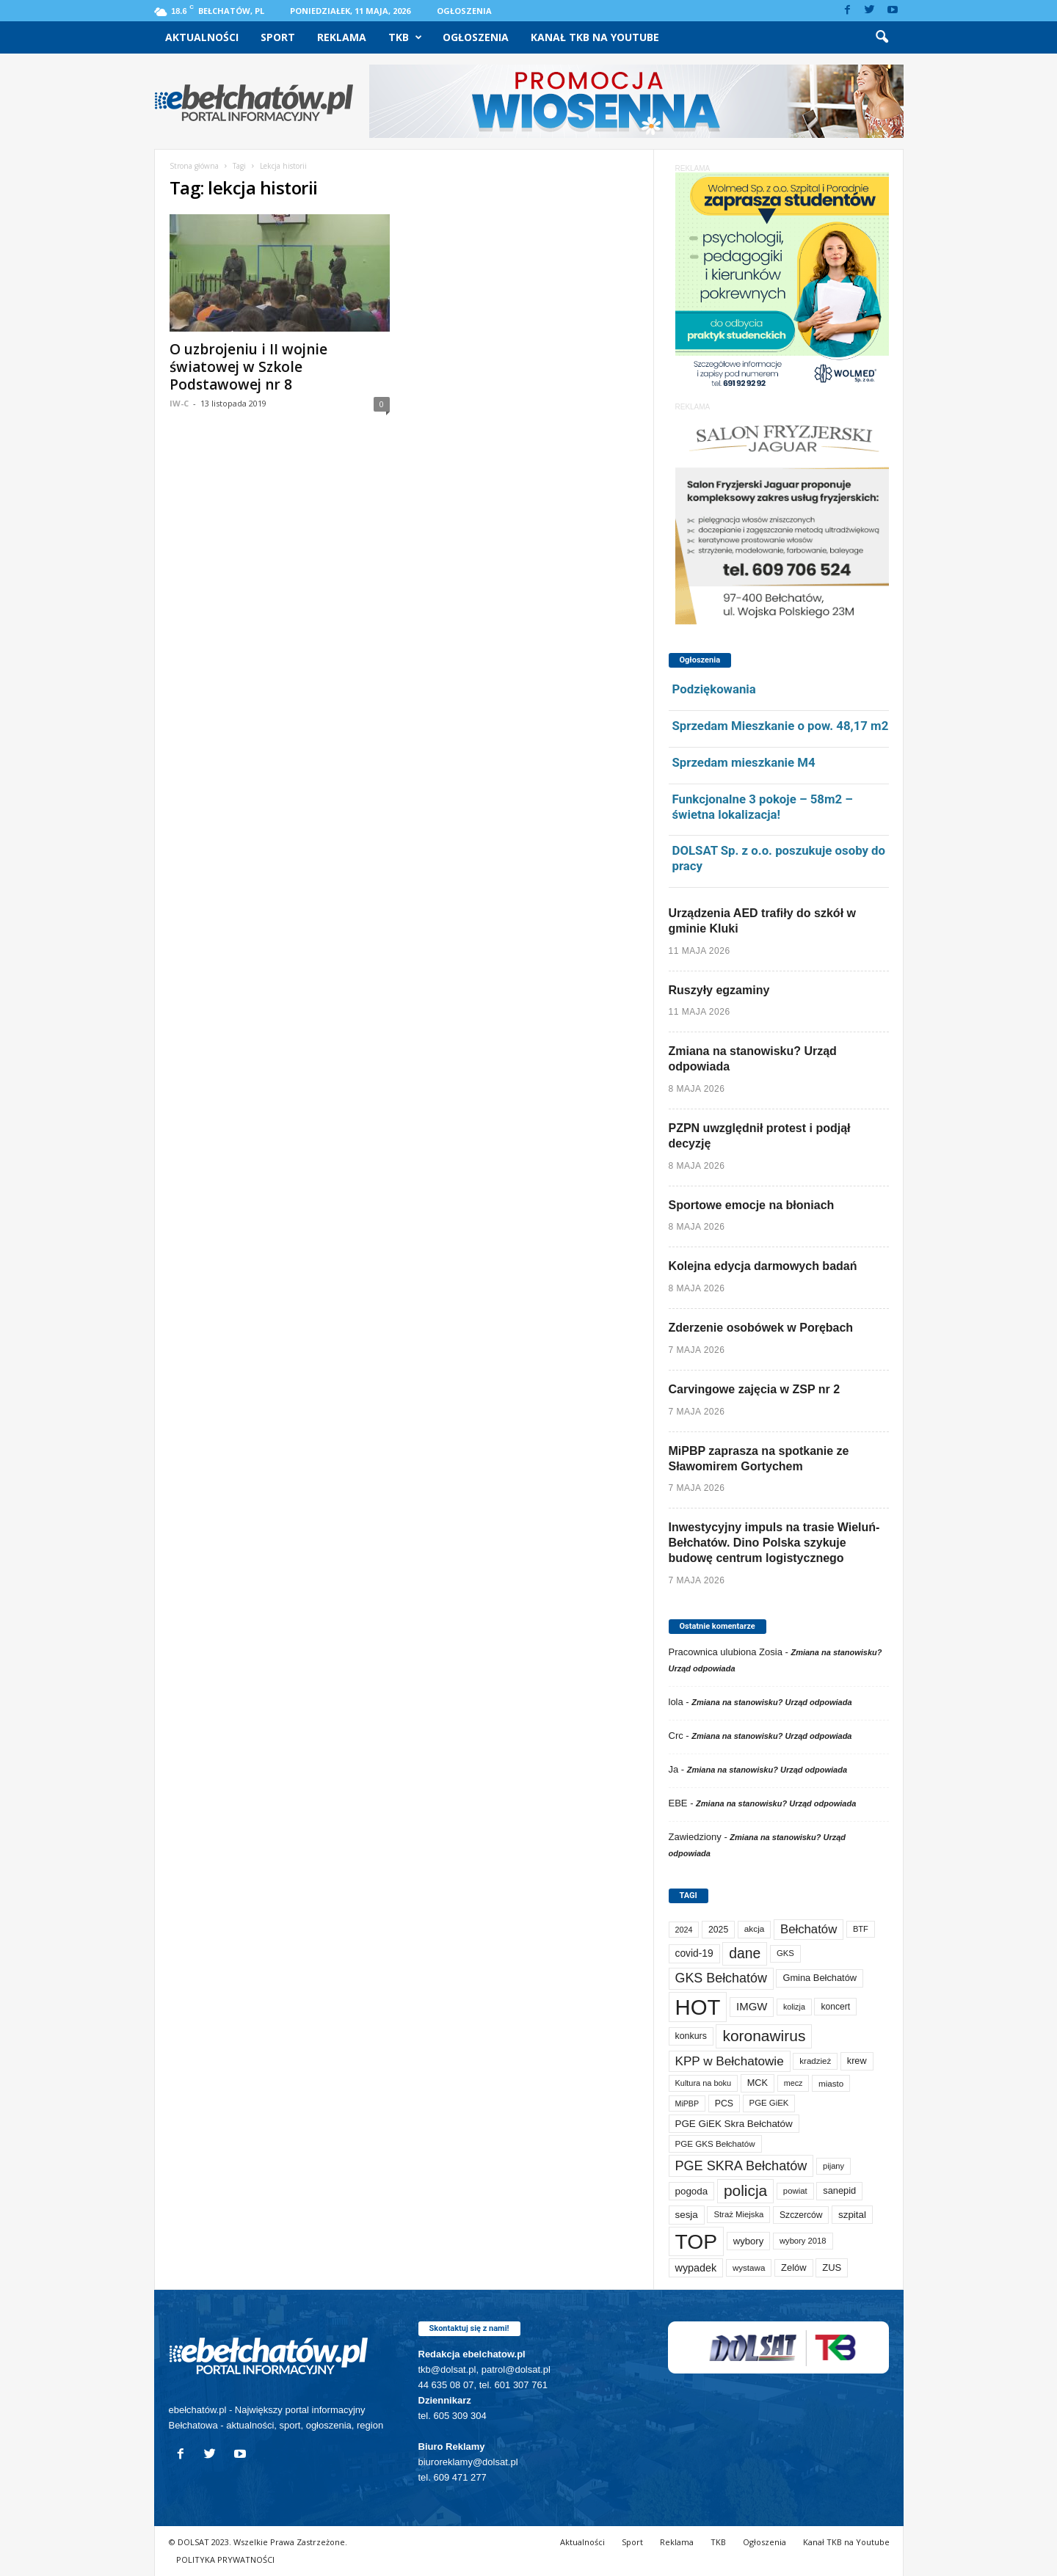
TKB (405, 37)
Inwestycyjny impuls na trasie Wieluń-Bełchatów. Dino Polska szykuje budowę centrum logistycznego (774, 1542)
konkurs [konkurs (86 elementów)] (691, 2036)
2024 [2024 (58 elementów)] (684, 1929)
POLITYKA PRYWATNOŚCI (225, 2559)
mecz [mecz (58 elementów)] (793, 2083)
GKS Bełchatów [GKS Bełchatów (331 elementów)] (721, 1978)
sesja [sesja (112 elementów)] (686, 2214)
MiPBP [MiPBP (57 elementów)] (687, 2103)
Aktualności (202, 37)
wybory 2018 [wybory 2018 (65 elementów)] (803, 2240)
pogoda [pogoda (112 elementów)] (691, 2191)
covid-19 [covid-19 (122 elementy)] (694, 1953)
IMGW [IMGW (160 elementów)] (751, 2006)
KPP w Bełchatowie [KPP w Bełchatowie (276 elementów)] (729, 2061)
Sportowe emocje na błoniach (752, 1205)
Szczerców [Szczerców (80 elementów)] (801, 2215)
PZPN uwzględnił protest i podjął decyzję (760, 1136)
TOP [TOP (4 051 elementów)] (696, 2241)
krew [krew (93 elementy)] (857, 2061)
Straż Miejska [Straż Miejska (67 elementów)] (738, 2214)
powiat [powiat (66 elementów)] (795, 2190)
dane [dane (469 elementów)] (744, 1953)
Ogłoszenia (464, 10)
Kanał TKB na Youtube (595, 37)
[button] (881, 37)
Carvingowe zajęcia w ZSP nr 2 (754, 1389)
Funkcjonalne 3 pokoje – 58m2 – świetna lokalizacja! (762, 807)
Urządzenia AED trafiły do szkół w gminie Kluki (762, 921)
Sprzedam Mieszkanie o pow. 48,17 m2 (780, 725)
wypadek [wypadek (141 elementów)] (696, 2268)
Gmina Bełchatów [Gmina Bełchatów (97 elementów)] (819, 1977)
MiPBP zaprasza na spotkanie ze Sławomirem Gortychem (759, 1459)
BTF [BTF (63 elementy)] (860, 1928)
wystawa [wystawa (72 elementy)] (749, 2267)
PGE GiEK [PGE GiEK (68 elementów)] (769, 2102)
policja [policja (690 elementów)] (745, 2190)
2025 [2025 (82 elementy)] (718, 1929)
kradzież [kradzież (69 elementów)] (815, 2061)
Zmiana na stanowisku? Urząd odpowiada (753, 1059)
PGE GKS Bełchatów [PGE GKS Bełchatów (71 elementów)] (715, 2143)
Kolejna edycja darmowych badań (763, 1266)
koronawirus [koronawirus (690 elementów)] (763, 2035)
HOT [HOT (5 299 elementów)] (698, 2007)
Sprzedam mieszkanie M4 (744, 762)
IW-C (179, 403)
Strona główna (194, 166)
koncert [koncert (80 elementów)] (835, 2007)
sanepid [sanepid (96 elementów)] (839, 2190)
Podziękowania (714, 689)
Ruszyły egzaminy (719, 990)
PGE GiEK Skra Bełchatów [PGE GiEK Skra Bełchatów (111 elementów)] (734, 2123)
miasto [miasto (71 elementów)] (830, 2083)
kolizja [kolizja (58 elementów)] (794, 2006)
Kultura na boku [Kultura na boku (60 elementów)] (703, 2083)
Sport (278, 37)
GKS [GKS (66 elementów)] (785, 1953)
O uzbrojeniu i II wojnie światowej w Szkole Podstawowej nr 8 (248, 367)
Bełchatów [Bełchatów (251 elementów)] (808, 1929)
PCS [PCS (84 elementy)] (724, 2103)
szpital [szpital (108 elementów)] (852, 2214)
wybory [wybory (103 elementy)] (748, 2241)
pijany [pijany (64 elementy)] (833, 2165)
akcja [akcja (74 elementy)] (754, 1929)
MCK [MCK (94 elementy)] (757, 2082)
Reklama (341, 37)
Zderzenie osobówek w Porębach (761, 1327)
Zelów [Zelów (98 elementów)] (794, 2267)
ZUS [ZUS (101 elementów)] (831, 2267)
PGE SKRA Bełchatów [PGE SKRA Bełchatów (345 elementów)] (741, 2166)
